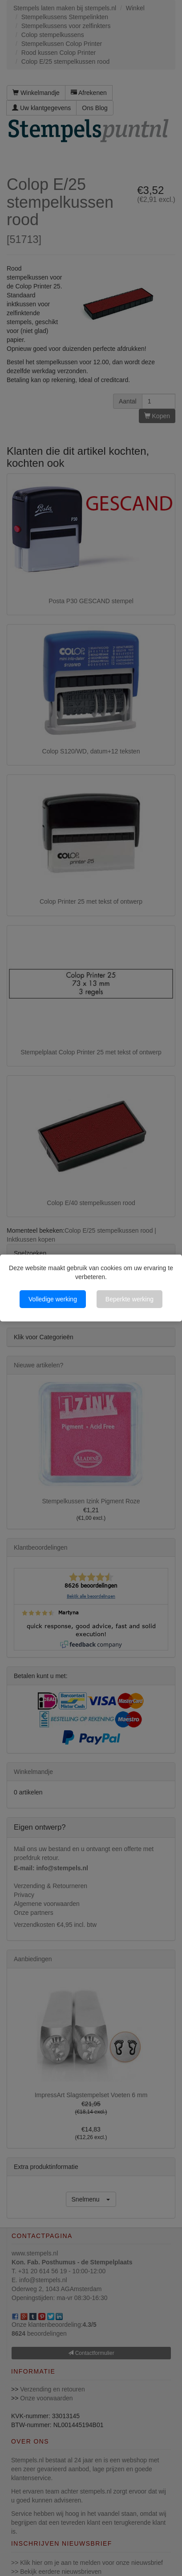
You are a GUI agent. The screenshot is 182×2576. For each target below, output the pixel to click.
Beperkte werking (129, 1299)
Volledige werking (52, 1299)
